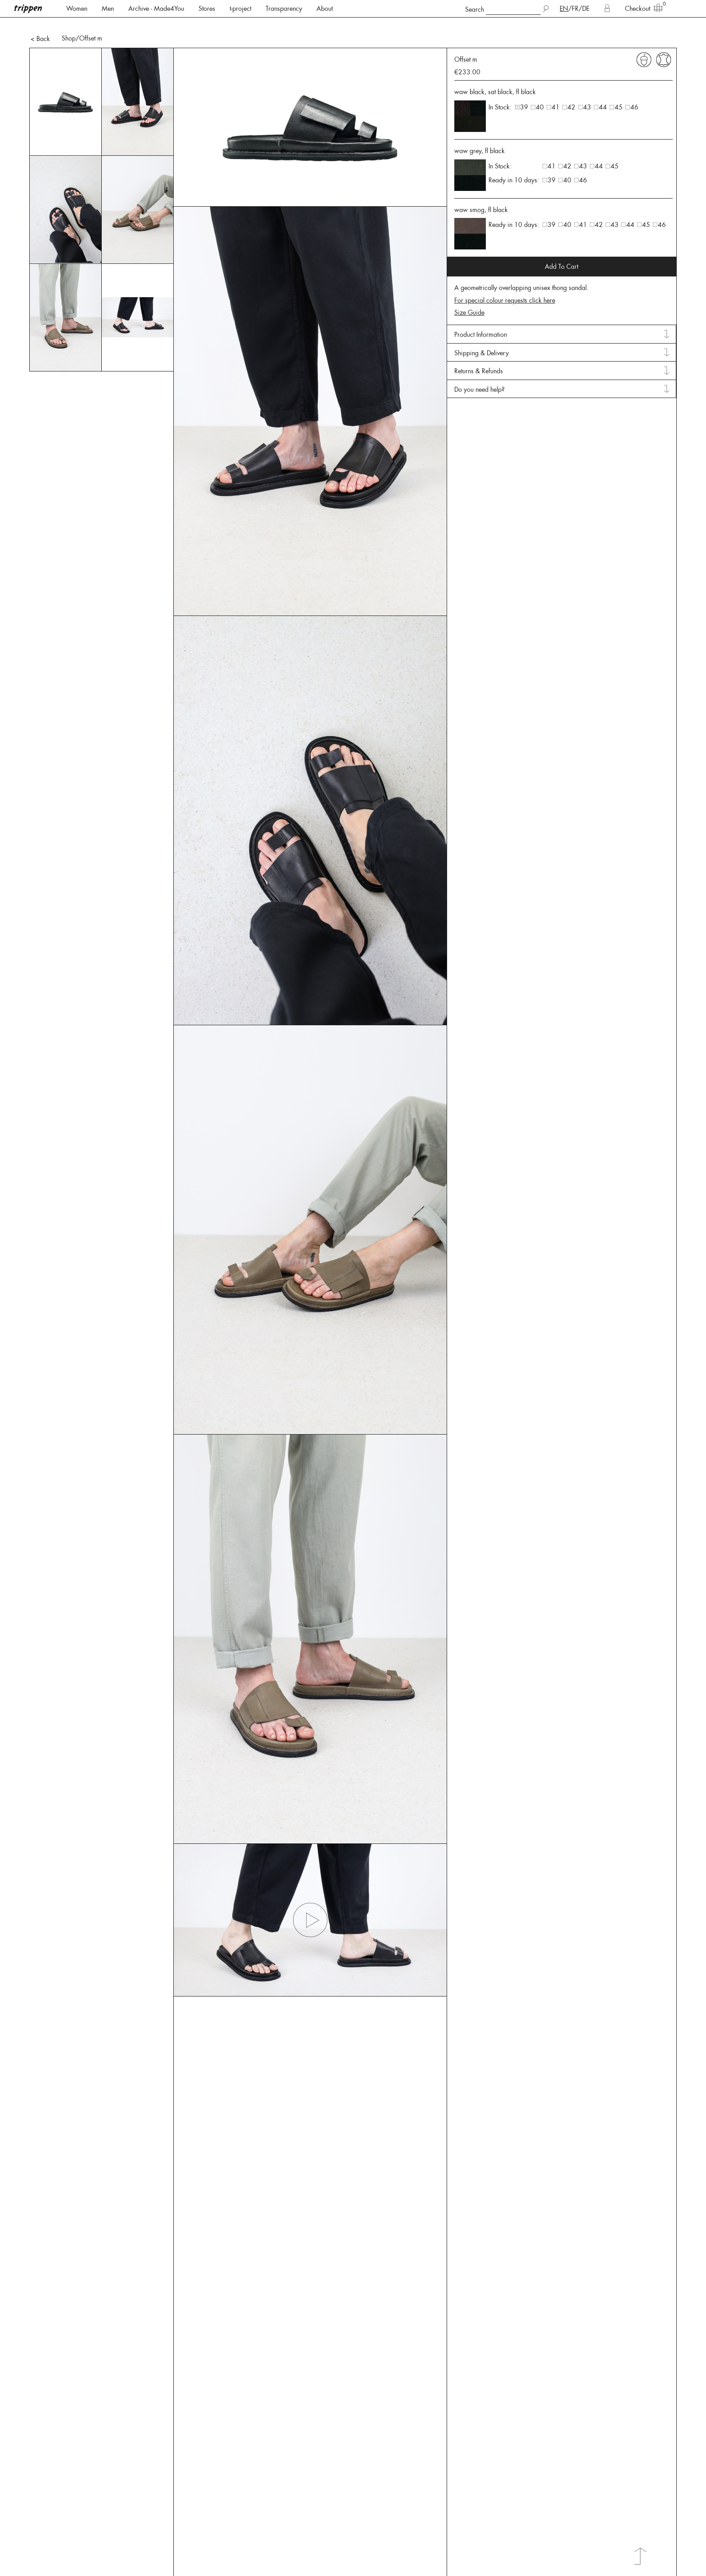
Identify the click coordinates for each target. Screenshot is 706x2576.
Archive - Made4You (156, 9)
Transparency (284, 9)
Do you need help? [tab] (479, 358)
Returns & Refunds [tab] (478, 340)
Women (76, 9)
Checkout (641, 8)
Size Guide (469, 281)
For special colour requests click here (504, 269)
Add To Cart (561, 235)
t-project (240, 9)
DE (585, 9)
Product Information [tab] (480, 303)
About (325, 9)
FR (575, 9)
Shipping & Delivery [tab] (481, 322)
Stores (207, 9)
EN (564, 9)
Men (108, 9)
